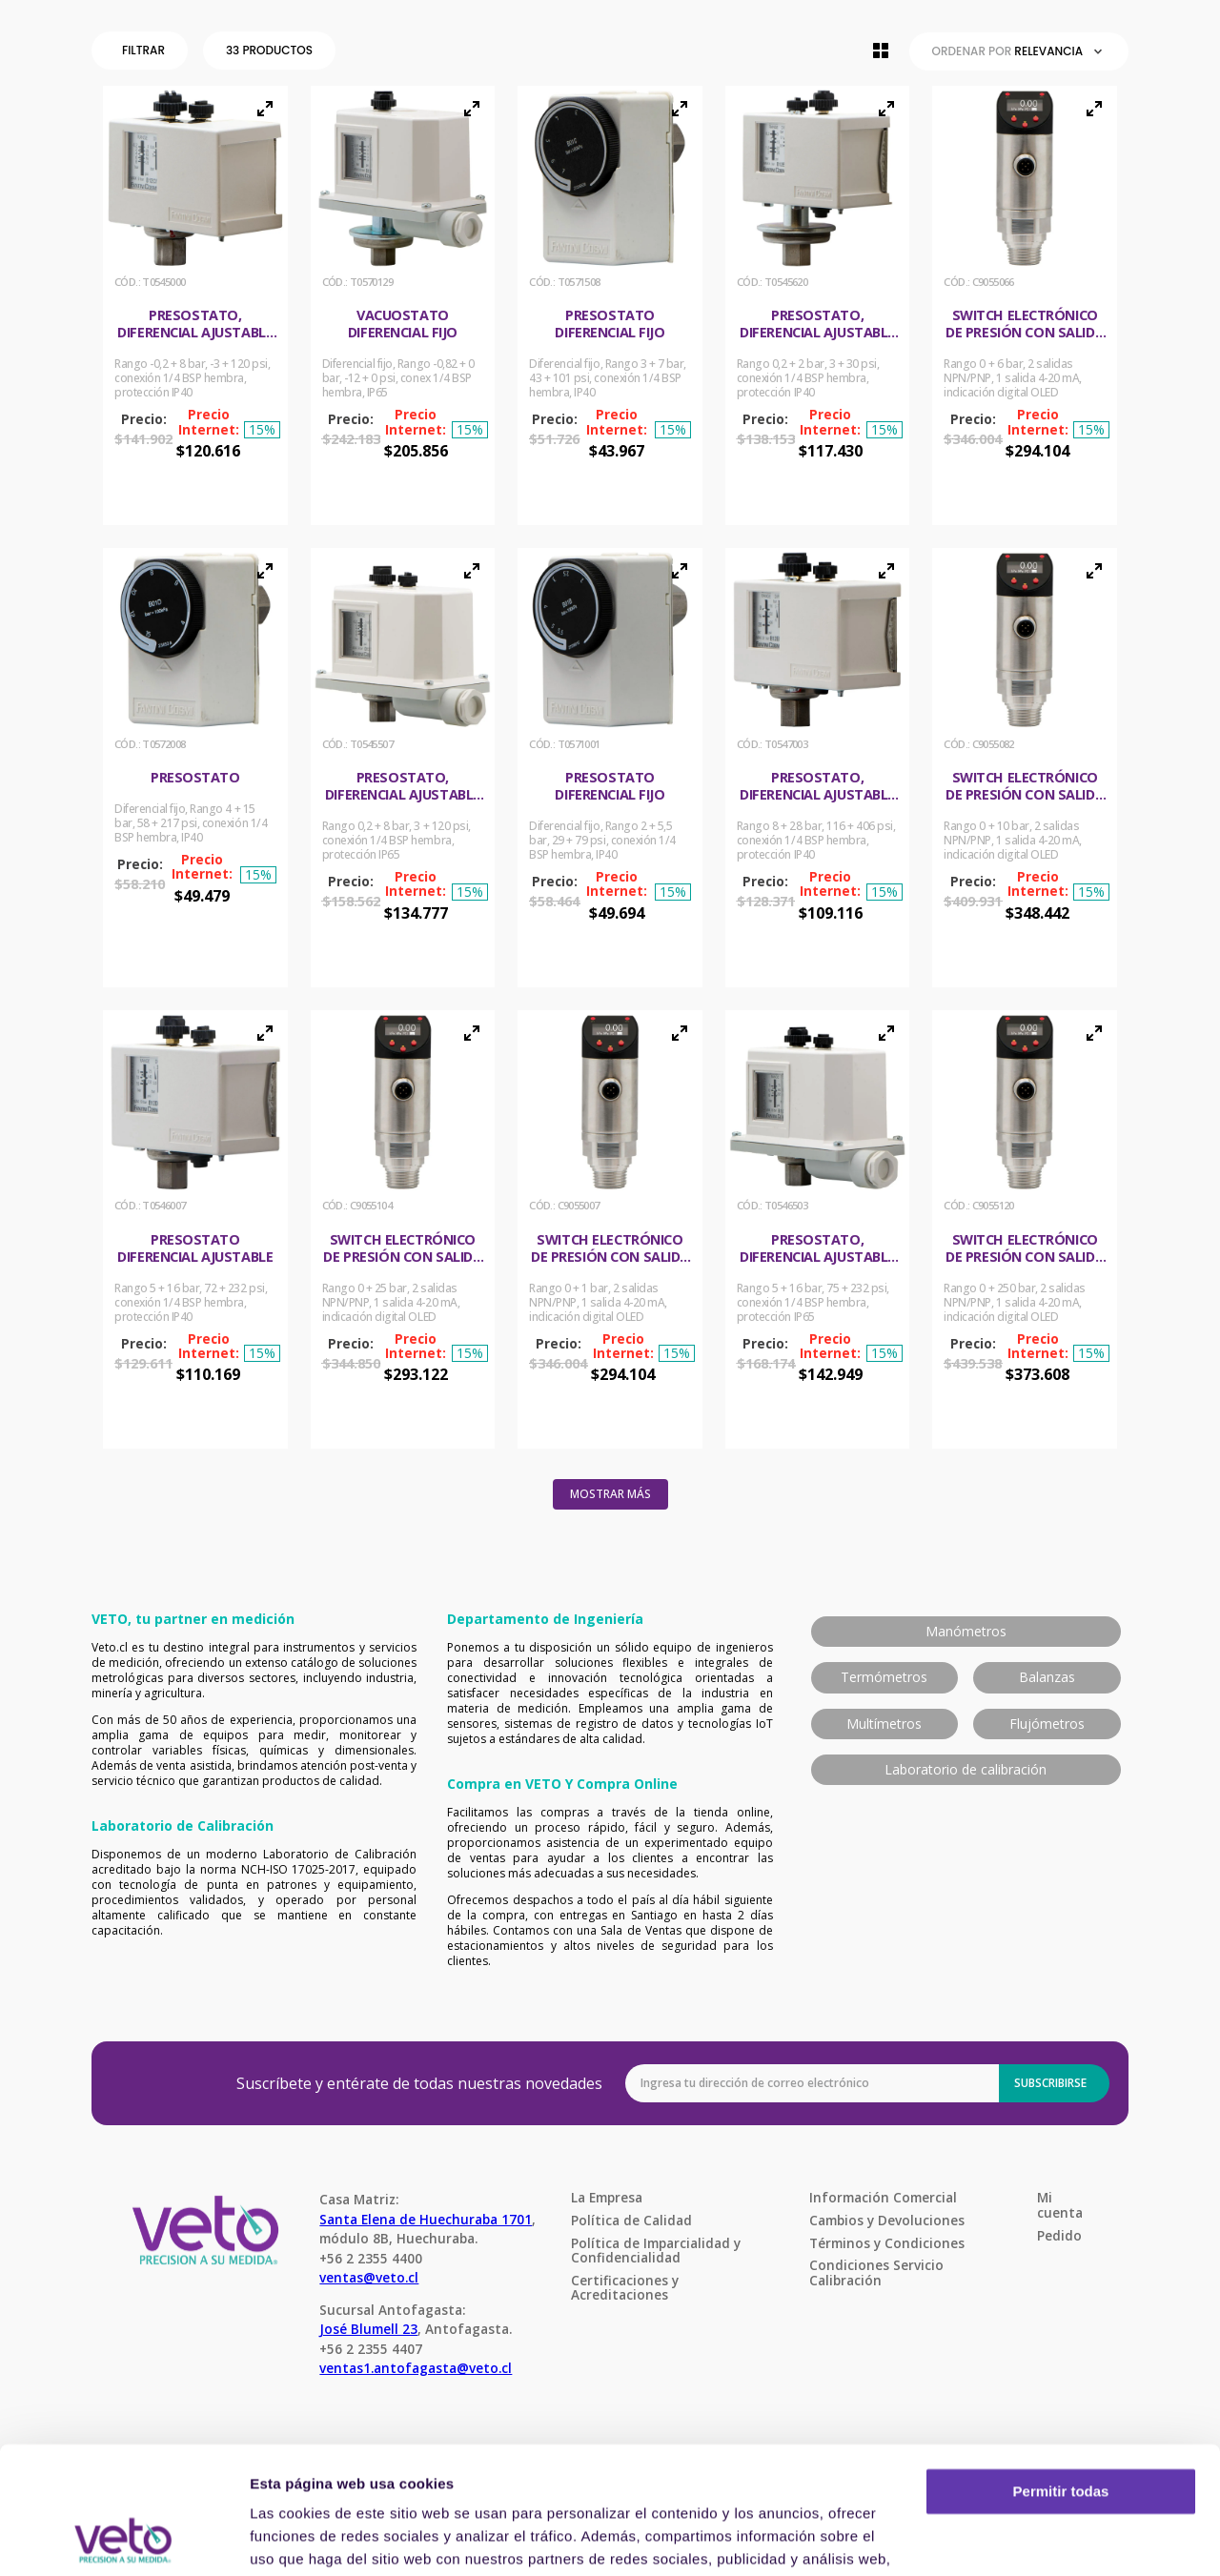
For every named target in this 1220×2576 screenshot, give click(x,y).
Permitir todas (1061, 2372)
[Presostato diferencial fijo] (610, 305)
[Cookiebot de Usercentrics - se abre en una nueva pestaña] (123, 2539)
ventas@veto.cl (368, 2277)
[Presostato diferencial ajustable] (195, 1230)
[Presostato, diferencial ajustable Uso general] (195, 305)
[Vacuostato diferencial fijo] (403, 305)
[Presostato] (195, 767)
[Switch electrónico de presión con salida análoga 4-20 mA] (1024, 305)
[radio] (880, 50)
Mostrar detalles (305, 2538)
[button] (143, 50)
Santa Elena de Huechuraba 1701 (425, 2219)
